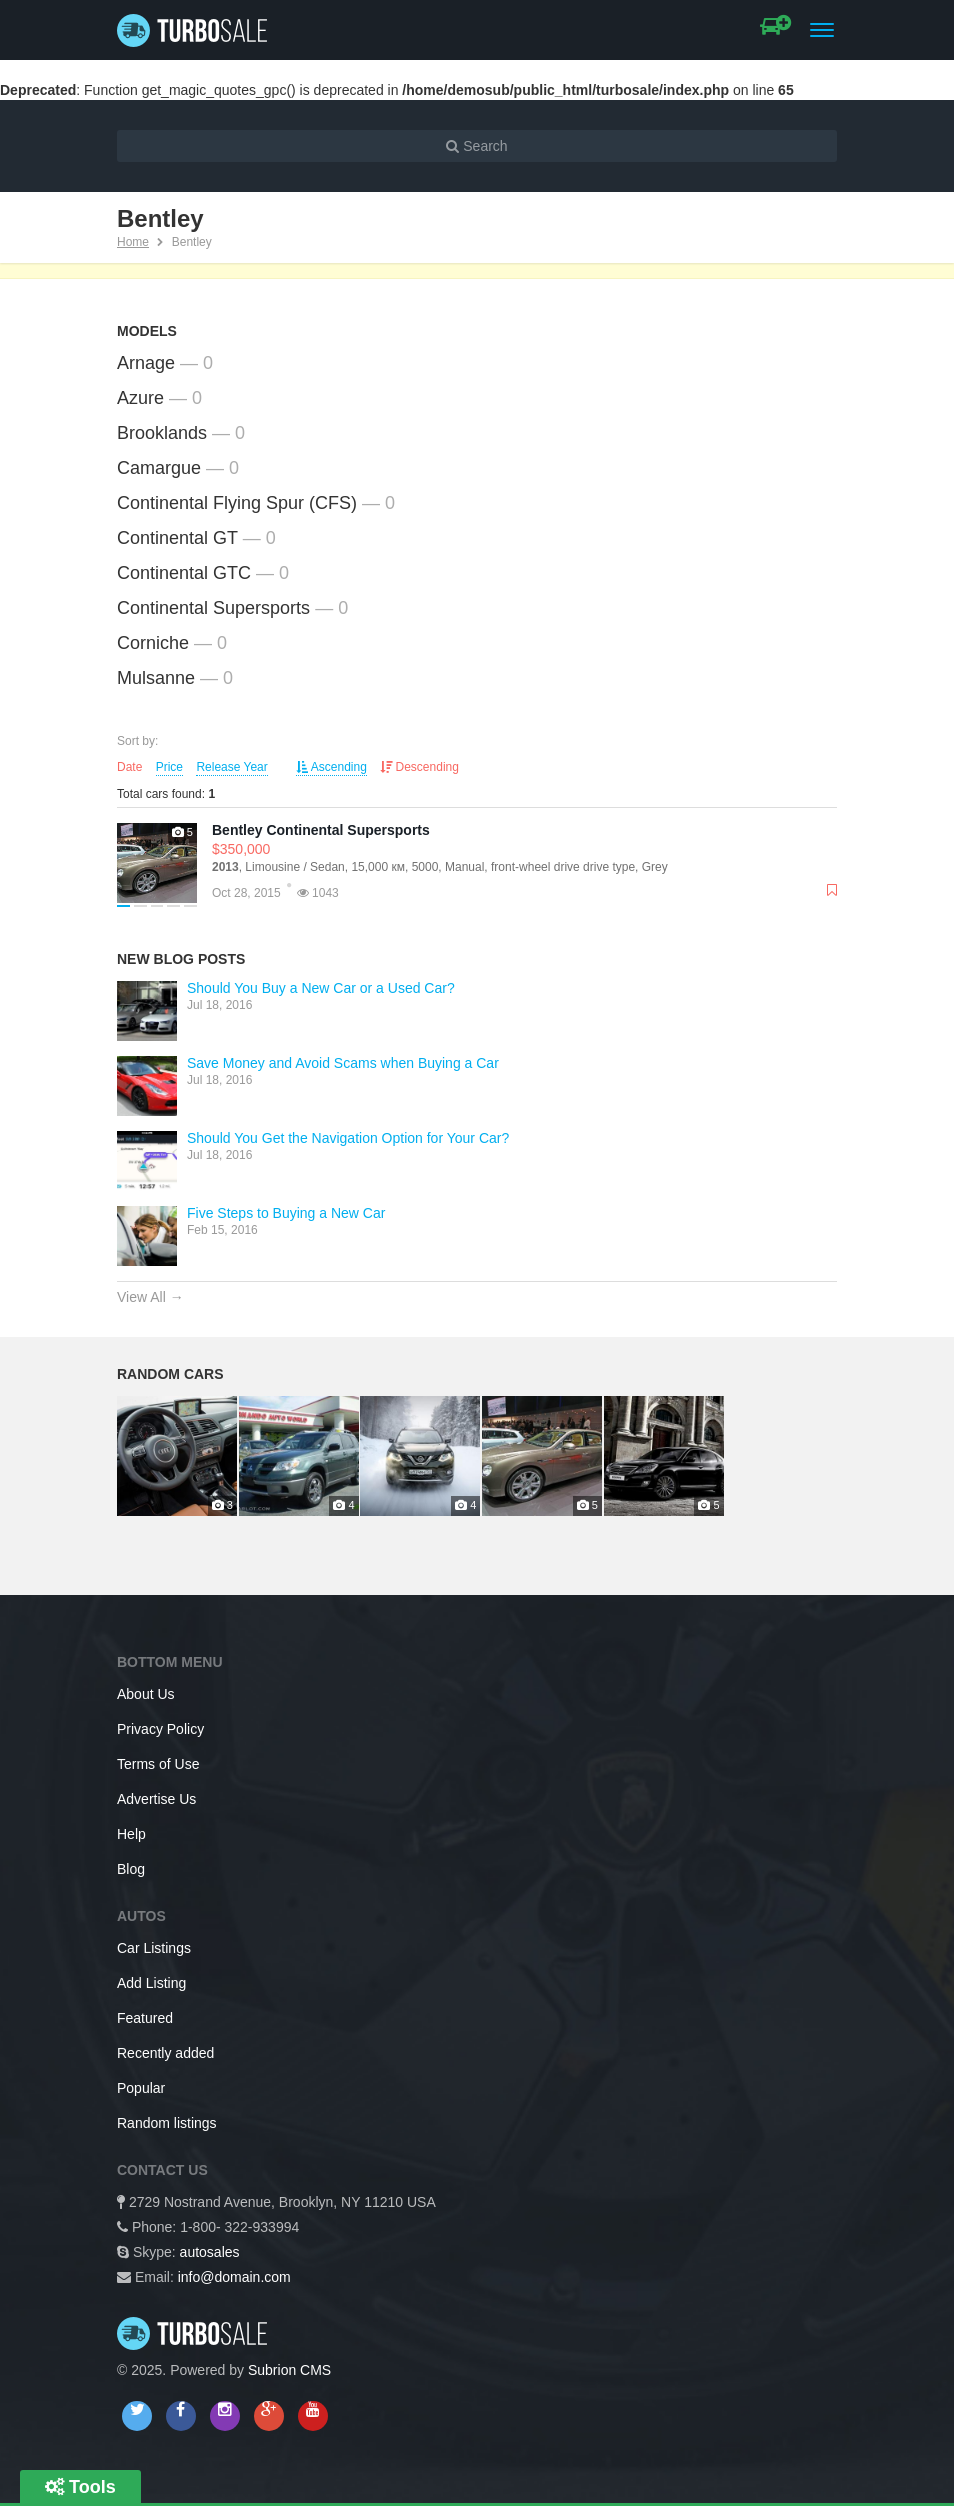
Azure (140, 398)
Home (133, 242)
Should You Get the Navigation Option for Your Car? (348, 1138)
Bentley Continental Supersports (321, 830)
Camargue (159, 468)
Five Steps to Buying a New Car (286, 1213)
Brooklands (162, 433)
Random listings (167, 2123)
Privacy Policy (160, 1729)
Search (476, 146)
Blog (131, 1869)
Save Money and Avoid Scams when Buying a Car (343, 1063)
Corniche (153, 643)
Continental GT (177, 538)
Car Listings (154, 1948)
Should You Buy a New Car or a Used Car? (321, 988)
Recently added (165, 2053)
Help (131, 1834)
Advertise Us (156, 1799)
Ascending (331, 767)
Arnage (146, 363)
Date (129, 767)
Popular (141, 2088)
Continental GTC (184, 573)
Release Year (231, 767)
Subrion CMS (289, 2370)
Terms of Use (158, 1764)
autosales (210, 2252)
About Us (146, 1694)
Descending (419, 767)
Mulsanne (156, 678)
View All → (150, 1297)
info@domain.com (234, 2277)
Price (169, 767)
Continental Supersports (213, 608)
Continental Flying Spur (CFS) (237, 503)
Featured (145, 2018)
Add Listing (151, 1983)
